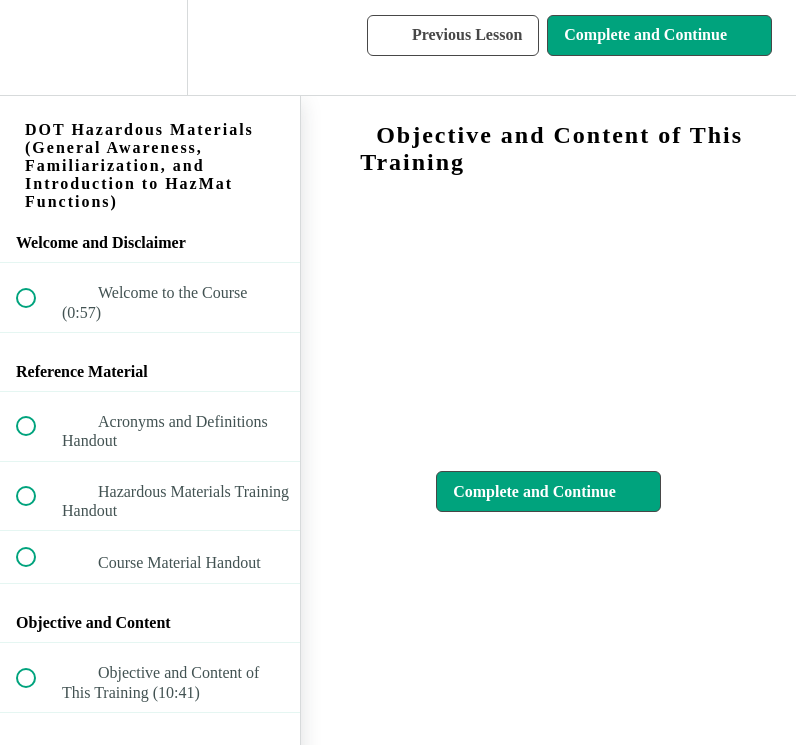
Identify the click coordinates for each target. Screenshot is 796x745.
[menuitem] (150, 47)
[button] (37, 47)
